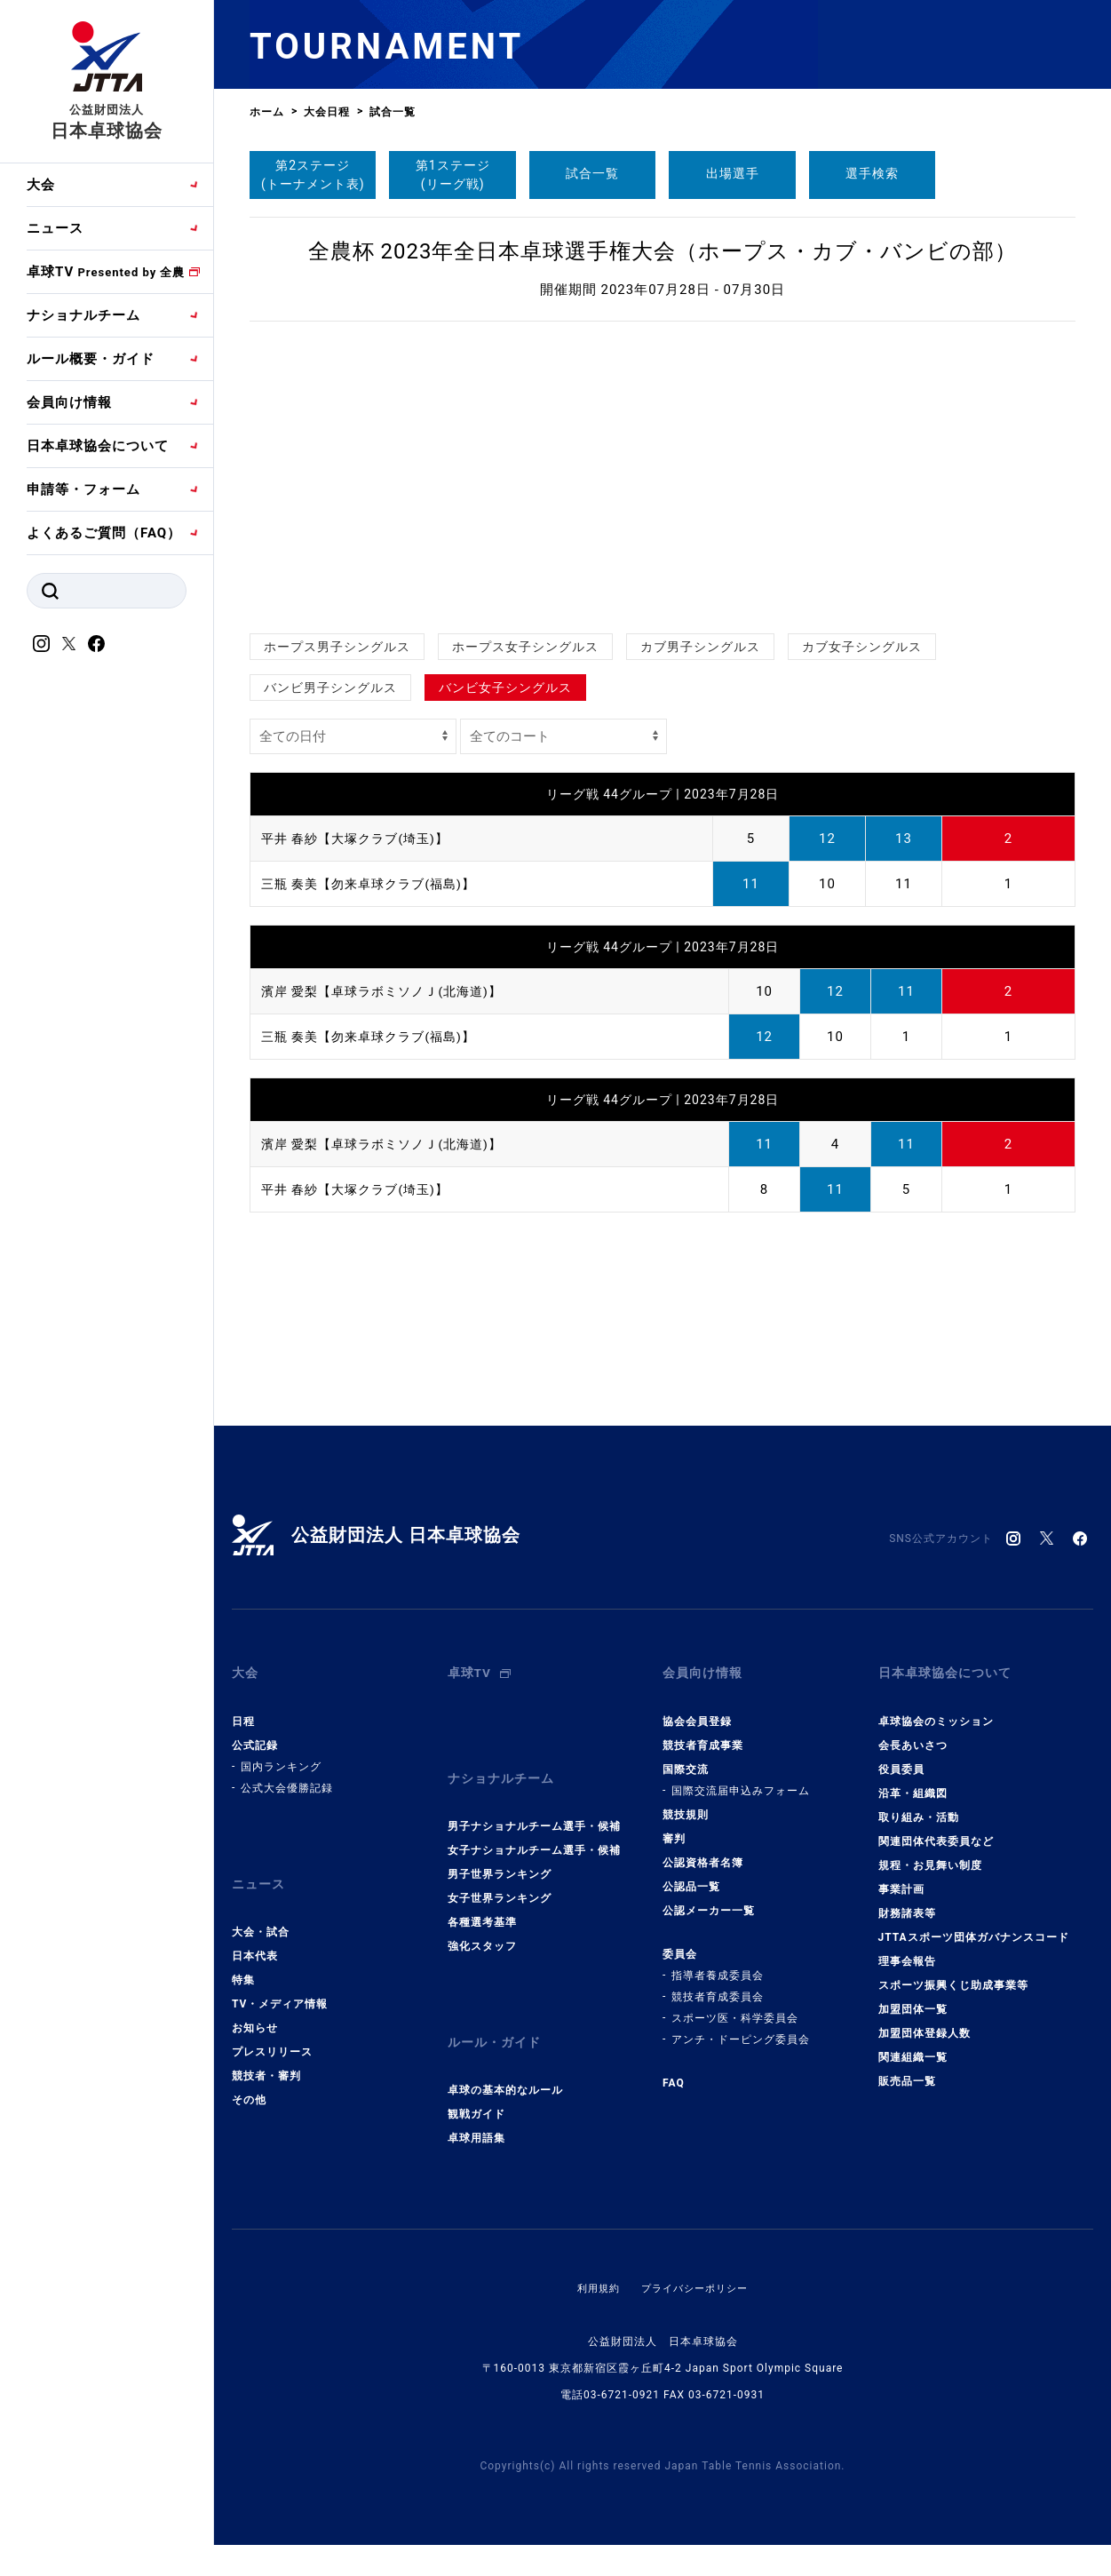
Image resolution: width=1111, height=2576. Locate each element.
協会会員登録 (697, 1709)
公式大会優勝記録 (287, 1775)
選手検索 (872, 173)
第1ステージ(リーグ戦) (453, 174)
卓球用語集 (476, 2102)
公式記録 (255, 1733)
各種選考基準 (482, 1898)
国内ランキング (281, 1754)
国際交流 (686, 1757)
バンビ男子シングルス (330, 687)
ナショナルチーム (83, 315)
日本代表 (255, 1932)
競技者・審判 (266, 2052)
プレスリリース (272, 2028)
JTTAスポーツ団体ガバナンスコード (973, 1925)
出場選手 (732, 173)
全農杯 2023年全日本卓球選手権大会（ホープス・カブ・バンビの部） (663, 251)
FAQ (674, 2070)
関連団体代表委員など (936, 1829)
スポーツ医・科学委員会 (734, 2006)
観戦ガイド (476, 2078)
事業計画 (901, 1877)
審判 (674, 1826)
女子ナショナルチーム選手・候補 (534, 1826)
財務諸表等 (907, 1901)
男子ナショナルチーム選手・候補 (534, 1802)
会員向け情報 (69, 402)
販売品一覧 (907, 2069)
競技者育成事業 (703, 1733)
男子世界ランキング (500, 1850)
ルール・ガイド (497, 2013)
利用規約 (594, 2252)
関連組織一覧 (913, 2045)
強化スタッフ (482, 1922)
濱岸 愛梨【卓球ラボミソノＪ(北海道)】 (389, 991)
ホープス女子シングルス (525, 647)
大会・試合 (261, 1908)
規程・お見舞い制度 (930, 1853)
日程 (243, 1709)
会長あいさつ (913, 1733)
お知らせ (255, 2004)
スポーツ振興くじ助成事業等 (953, 1973)
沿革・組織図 (913, 1781)
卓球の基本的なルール (505, 2054)
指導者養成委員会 (717, 1963)
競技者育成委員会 (717, 1984)
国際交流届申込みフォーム (740, 1778)
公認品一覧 (691, 1874)
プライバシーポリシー (696, 2252)
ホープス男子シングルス (337, 647)
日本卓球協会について (98, 446)
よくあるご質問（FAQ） (104, 533)
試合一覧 (592, 173)
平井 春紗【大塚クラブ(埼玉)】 (361, 839)
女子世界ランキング (500, 1874)
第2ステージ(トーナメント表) (313, 174)
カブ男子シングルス (700, 647)
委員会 (680, 1942)
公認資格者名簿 (703, 1850)
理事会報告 (907, 1949)
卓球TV (106, 272)
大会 (41, 185)
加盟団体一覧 (913, 1997)
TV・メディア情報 (280, 1980)
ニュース (55, 228)
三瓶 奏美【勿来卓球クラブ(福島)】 (375, 884)
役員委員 (901, 1757)
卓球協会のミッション (936, 1709)
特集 (243, 1956)
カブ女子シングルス (862, 647)
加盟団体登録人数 (924, 2021)
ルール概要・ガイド (91, 359)
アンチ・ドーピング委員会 (740, 2027)
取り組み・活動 (918, 1805)
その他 (249, 2076)
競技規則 (686, 1802)
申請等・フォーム (83, 489)
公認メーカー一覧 (709, 1898)
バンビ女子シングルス (505, 687)
